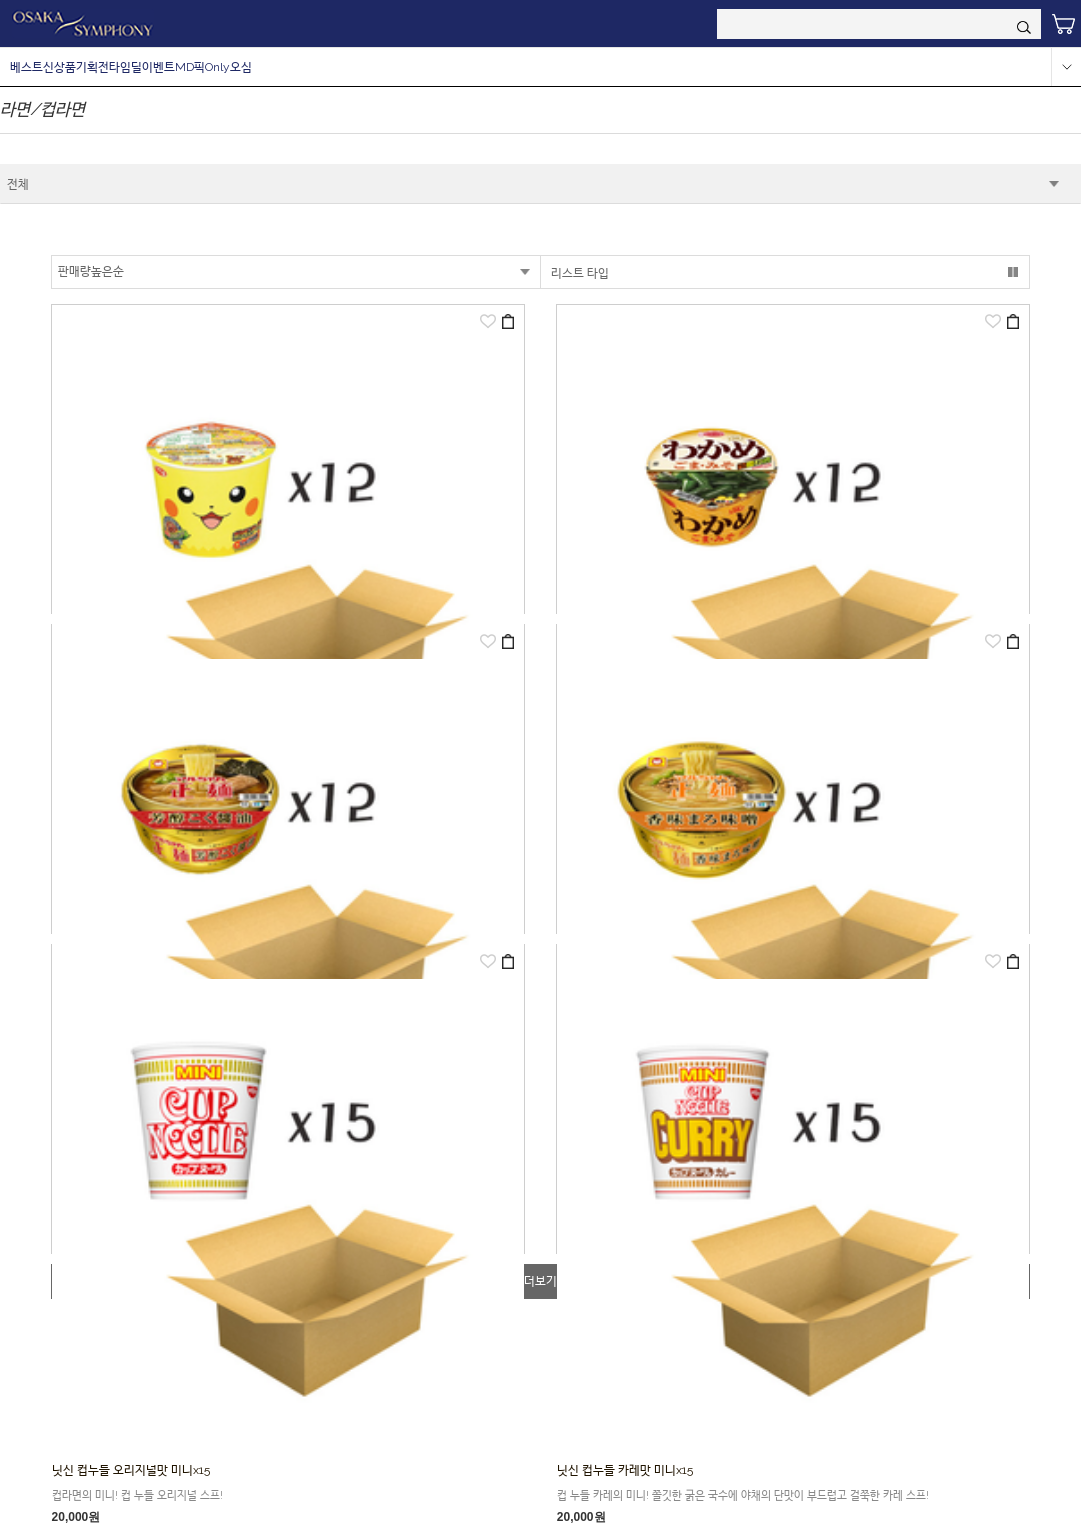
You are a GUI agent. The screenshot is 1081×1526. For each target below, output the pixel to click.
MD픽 (190, 67)
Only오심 (228, 67)
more (1066, 67)
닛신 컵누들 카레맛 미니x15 (625, 1470)
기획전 (92, 67)
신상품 (59, 67)
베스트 (26, 67)
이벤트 (158, 67)
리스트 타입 (580, 273)
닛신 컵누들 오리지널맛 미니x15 (131, 1470)
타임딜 (125, 67)
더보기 (540, 1281)
